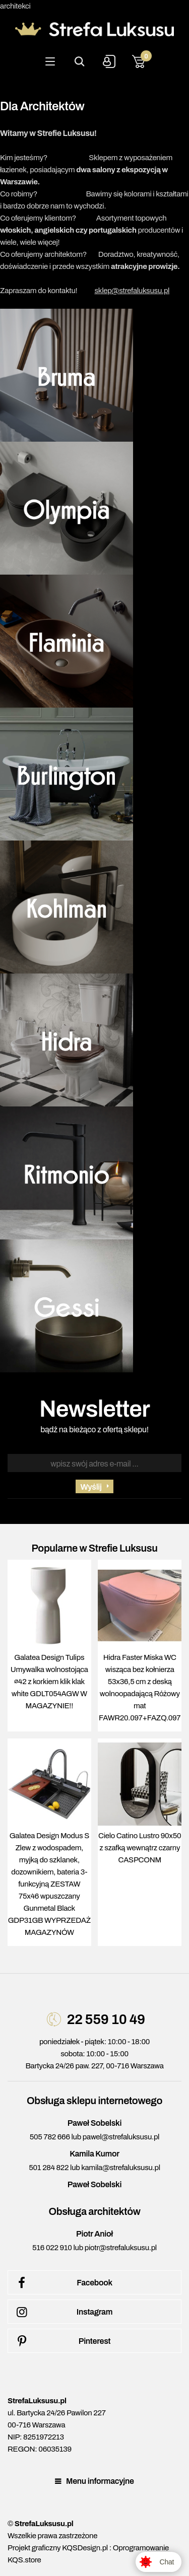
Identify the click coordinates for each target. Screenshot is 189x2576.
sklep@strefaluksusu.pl (131, 291)
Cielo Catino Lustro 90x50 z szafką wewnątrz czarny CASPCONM (139, 1848)
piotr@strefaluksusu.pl (121, 2248)
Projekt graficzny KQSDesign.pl (58, 2548)
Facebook (62, 2283)
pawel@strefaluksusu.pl (121, 2137)
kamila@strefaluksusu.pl (120, 2168)
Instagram (62, 2312)
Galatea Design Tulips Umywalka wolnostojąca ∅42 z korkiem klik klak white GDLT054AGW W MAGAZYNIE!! (49, 1681)
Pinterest (61, 2341)
